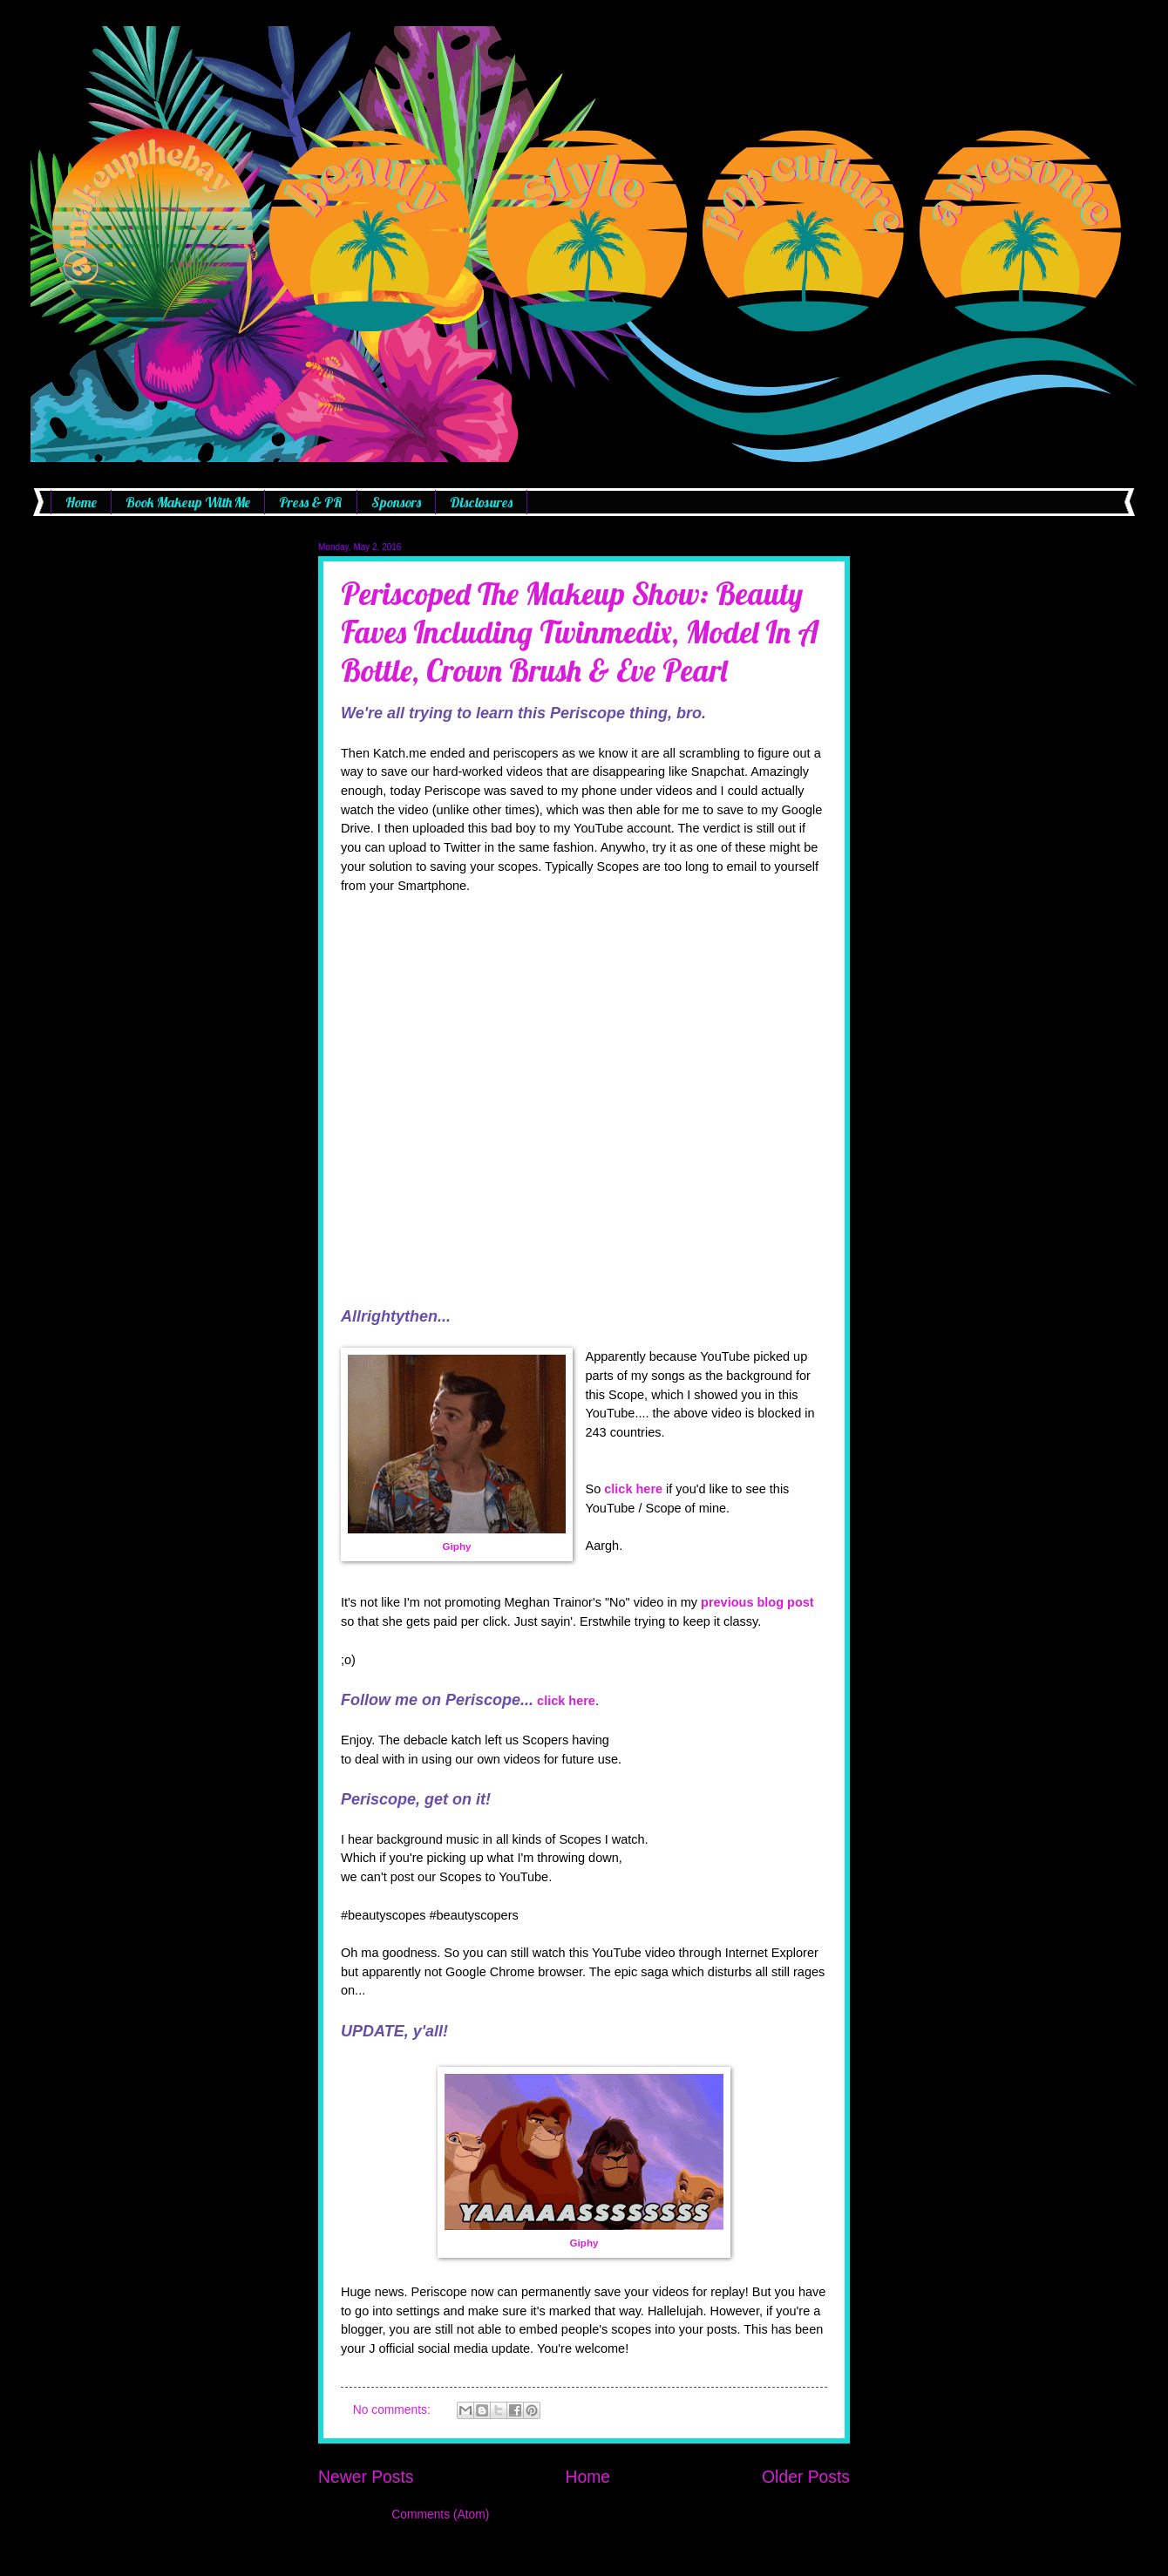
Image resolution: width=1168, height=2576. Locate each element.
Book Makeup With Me (188, 502)
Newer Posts (365, 2477)
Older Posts (806, 2477)
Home (81, 502)
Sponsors (396, 502)
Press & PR (311, 502)
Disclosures (481, 502)
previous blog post (757, 1602)
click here (633, 1489)
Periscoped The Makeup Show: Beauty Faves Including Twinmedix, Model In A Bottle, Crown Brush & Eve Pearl (579, 632)
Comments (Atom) (440, 2514)
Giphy (457, 1546)
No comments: (393, 2409)
